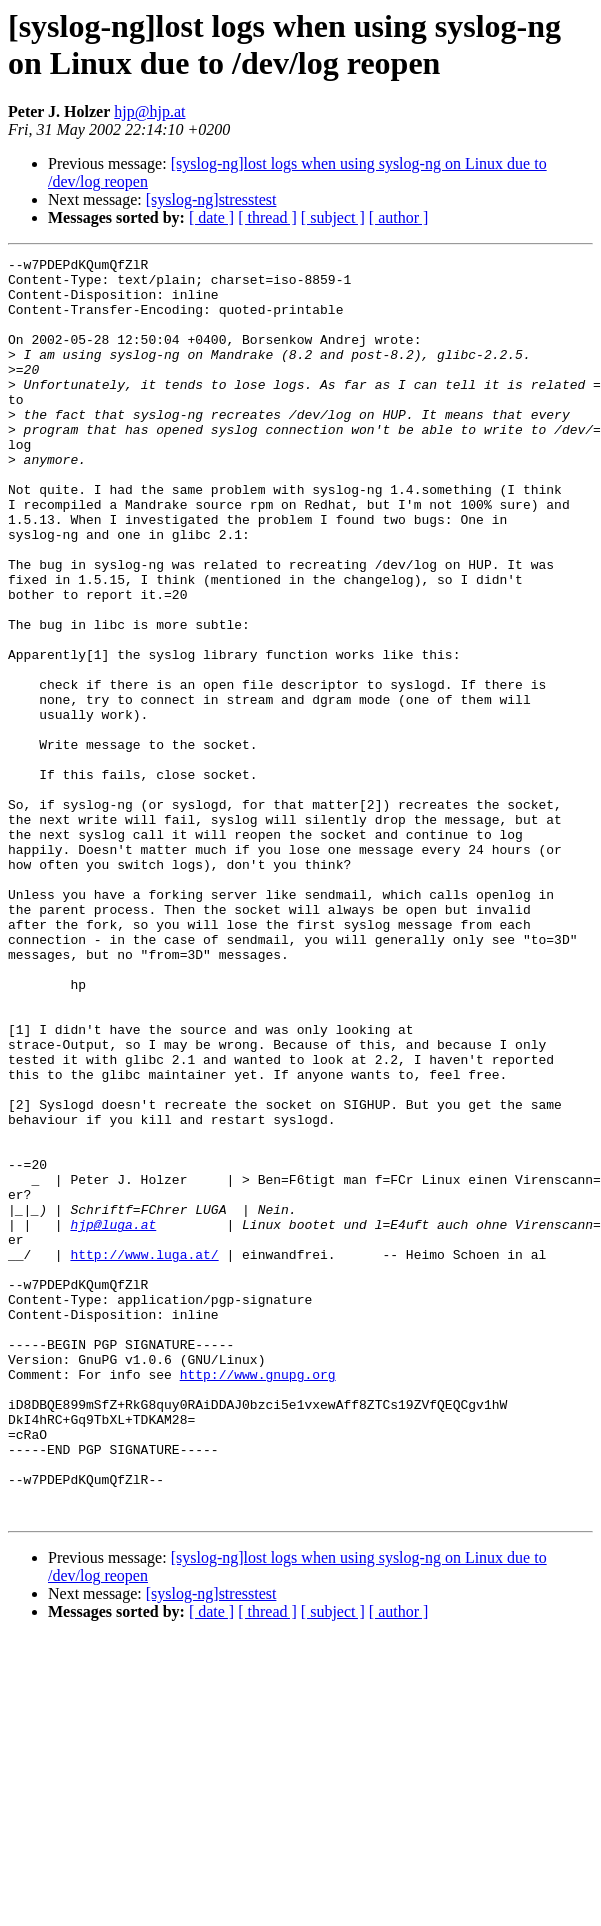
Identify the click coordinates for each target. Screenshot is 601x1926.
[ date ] (211, 217)
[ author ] (399, 217)
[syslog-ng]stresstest (211, 199)
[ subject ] (333, 217)
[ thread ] (267, 217)
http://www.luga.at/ (144, 1455)
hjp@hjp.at (149, 111)
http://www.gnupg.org (258, 1599)
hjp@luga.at (113, 1419)
